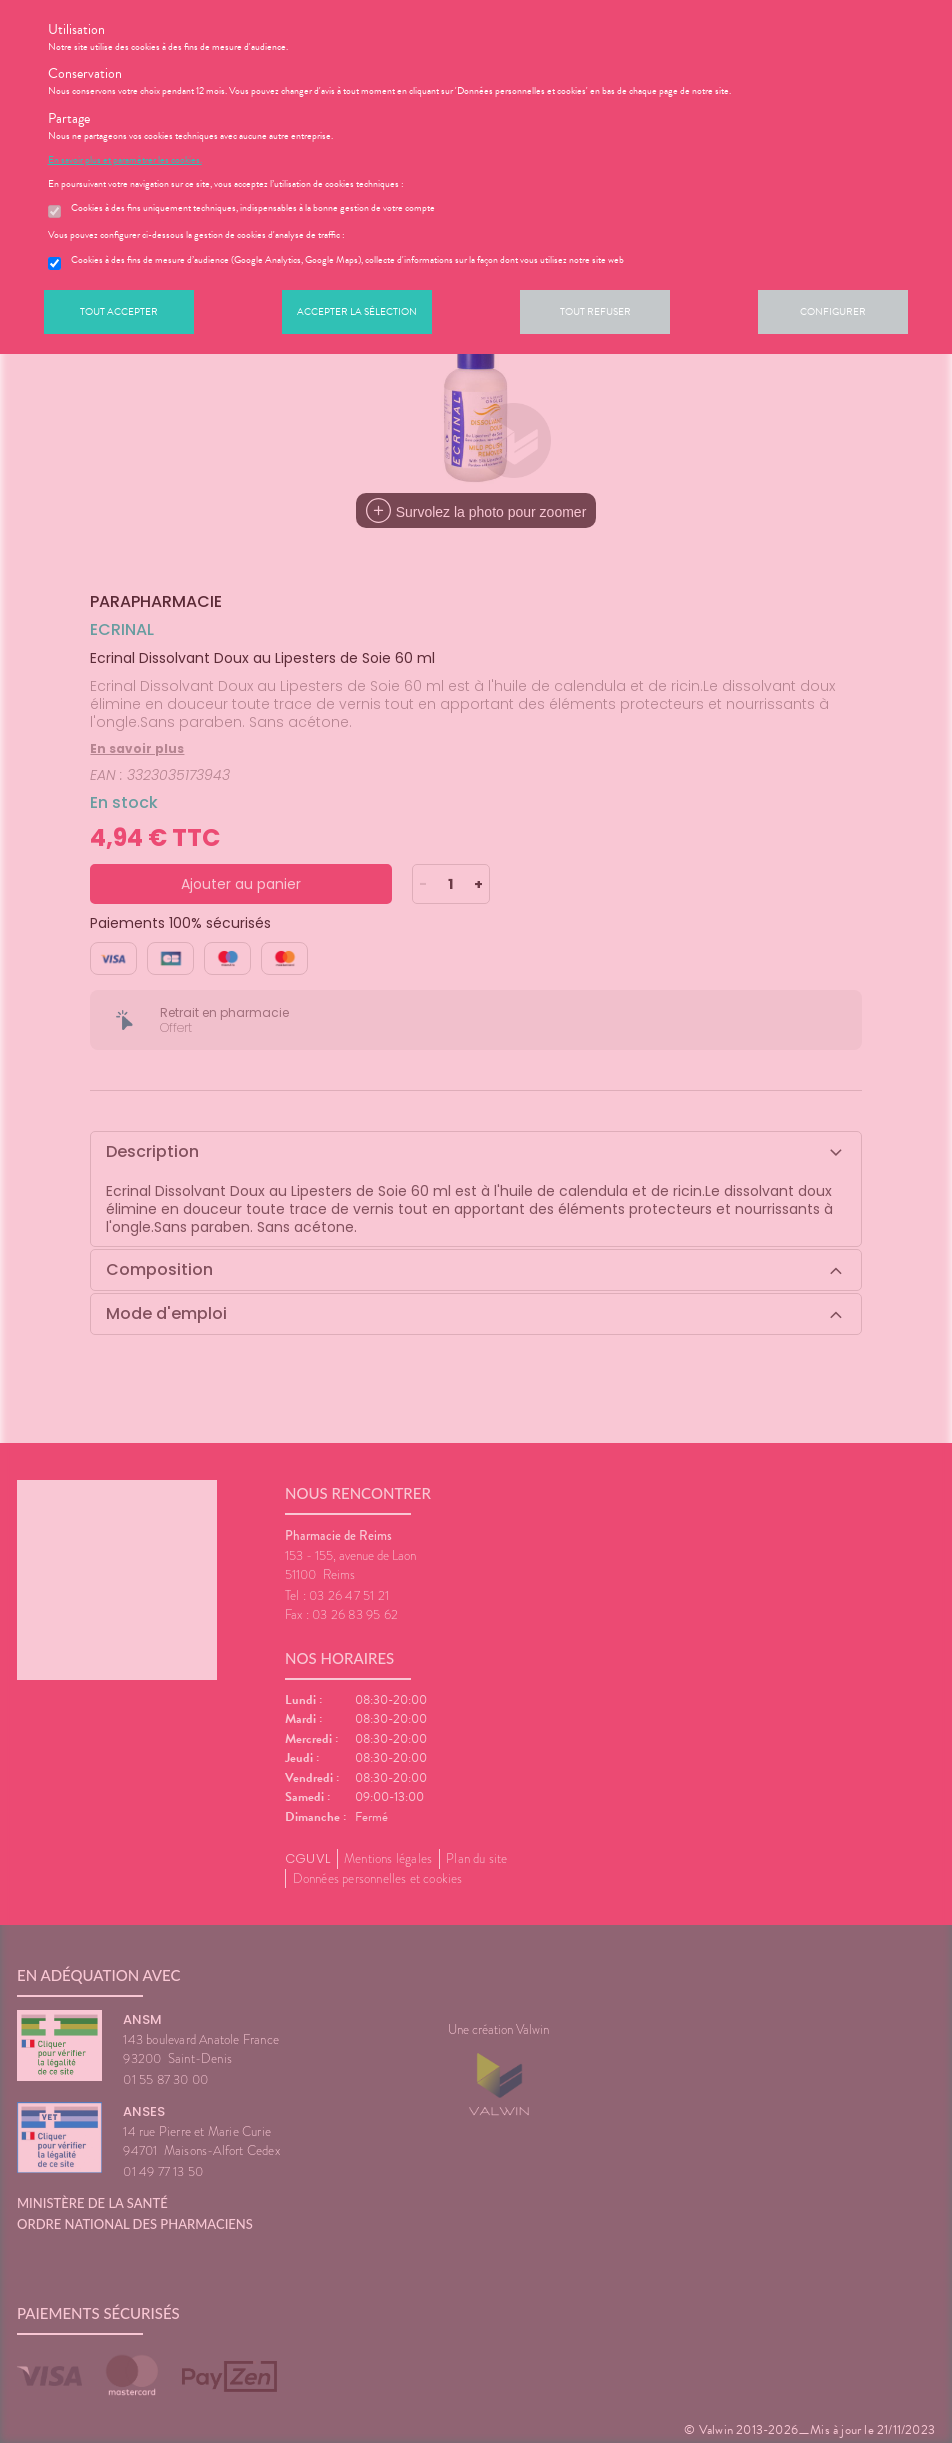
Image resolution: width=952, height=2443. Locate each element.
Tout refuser (595, 311)
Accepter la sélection (357, 311)
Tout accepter (119, 311)
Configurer (833, 311)
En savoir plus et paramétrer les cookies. (125, 160)
